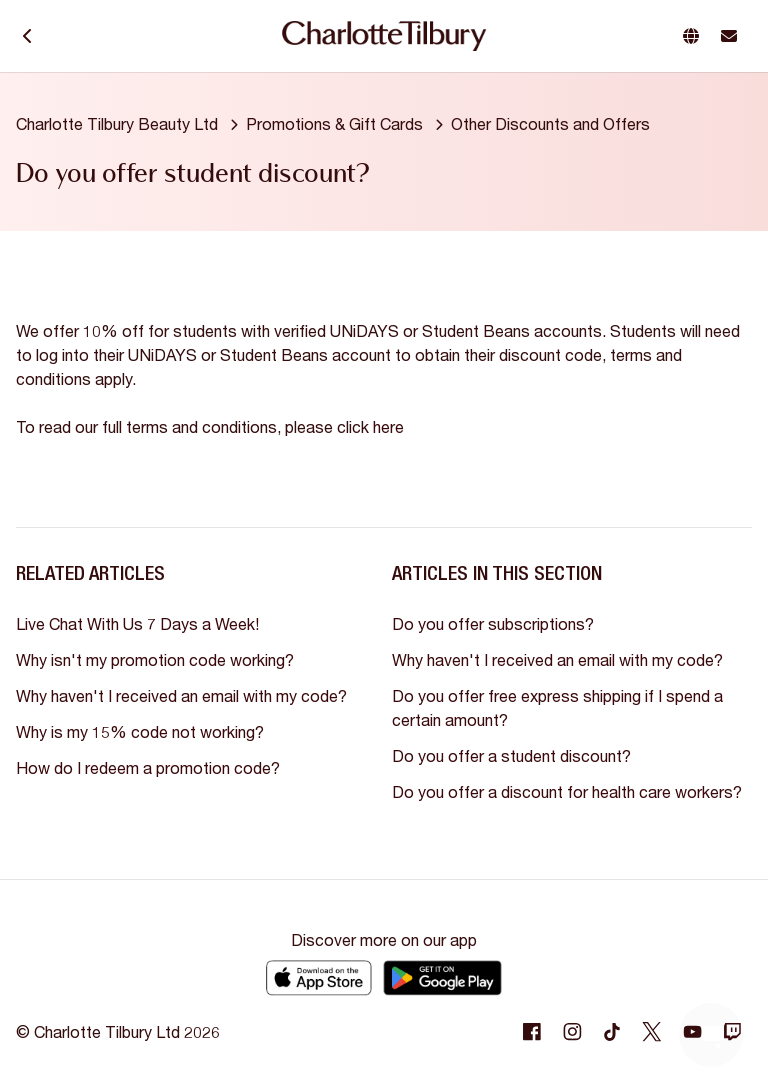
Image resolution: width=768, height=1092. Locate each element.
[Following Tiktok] (612, 1032)
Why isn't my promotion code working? (155, 659)
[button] (695, 36)
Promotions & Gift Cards (334, 123)
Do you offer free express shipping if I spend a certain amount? (557, 707)
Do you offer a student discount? (511, 755)
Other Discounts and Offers (550, 123)
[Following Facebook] (532, 1032)
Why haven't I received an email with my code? (181, 695)
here (388, 426)
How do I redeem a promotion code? (148, 767)
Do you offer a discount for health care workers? (567, 791)
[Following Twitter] (652, 1032)
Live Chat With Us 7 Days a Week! (137, 623)
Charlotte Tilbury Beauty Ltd (117, 123)
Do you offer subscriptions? (493, 623)
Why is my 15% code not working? (140, 731)
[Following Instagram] (572, 1032)
